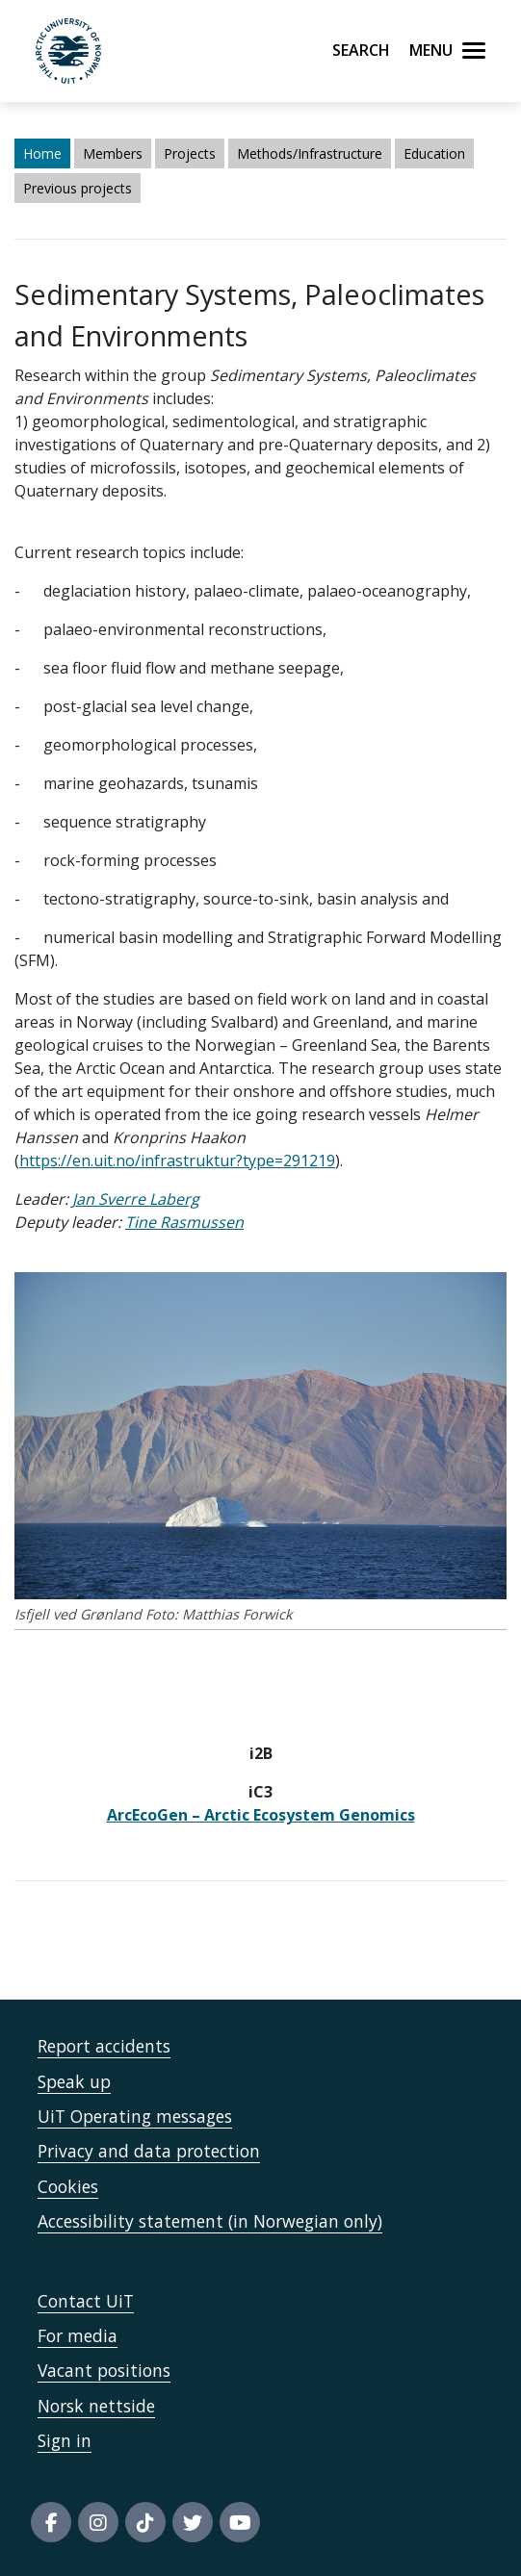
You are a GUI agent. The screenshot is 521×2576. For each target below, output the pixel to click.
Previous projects (77, 188)
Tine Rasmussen (184, 1222)
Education (434, 153)
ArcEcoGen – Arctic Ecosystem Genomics (261, 1814)
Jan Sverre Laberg (135, 1199)
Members (113, 153)
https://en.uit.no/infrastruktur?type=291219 (177, 1160)
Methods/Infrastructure (309, 153)
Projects (190, 153)
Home (42, 153)
